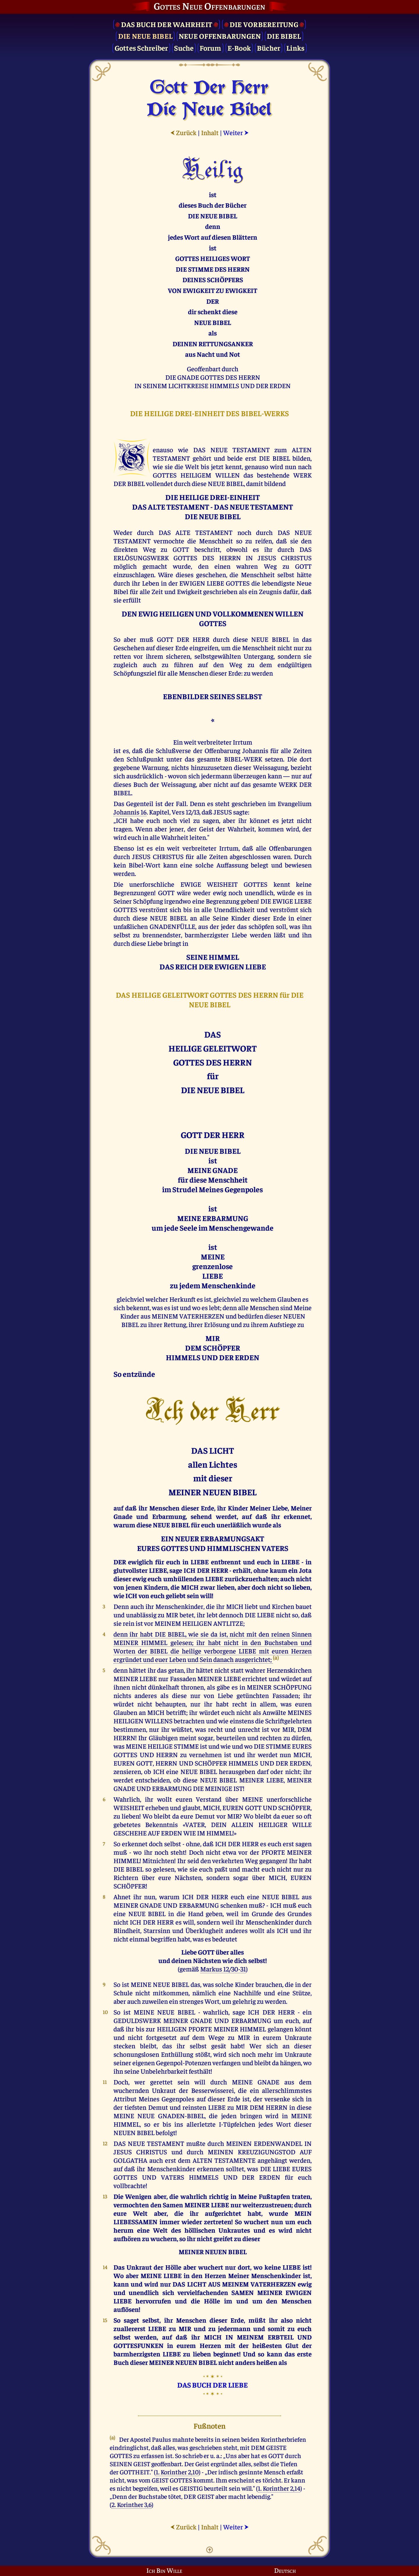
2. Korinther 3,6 (131, 2504)
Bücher (268, 47)
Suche (183, 47)
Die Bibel (284, 35)
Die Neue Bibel (145, 35)
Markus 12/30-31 (223, 1968)
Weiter (236, 132)
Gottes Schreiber (141, 47)
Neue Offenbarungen (220, 35)
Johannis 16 (130, 812)
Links (295, 47)
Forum (210, 47)
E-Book (239, 47)
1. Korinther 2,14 (279, 2488)
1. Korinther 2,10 (177, 2472)
